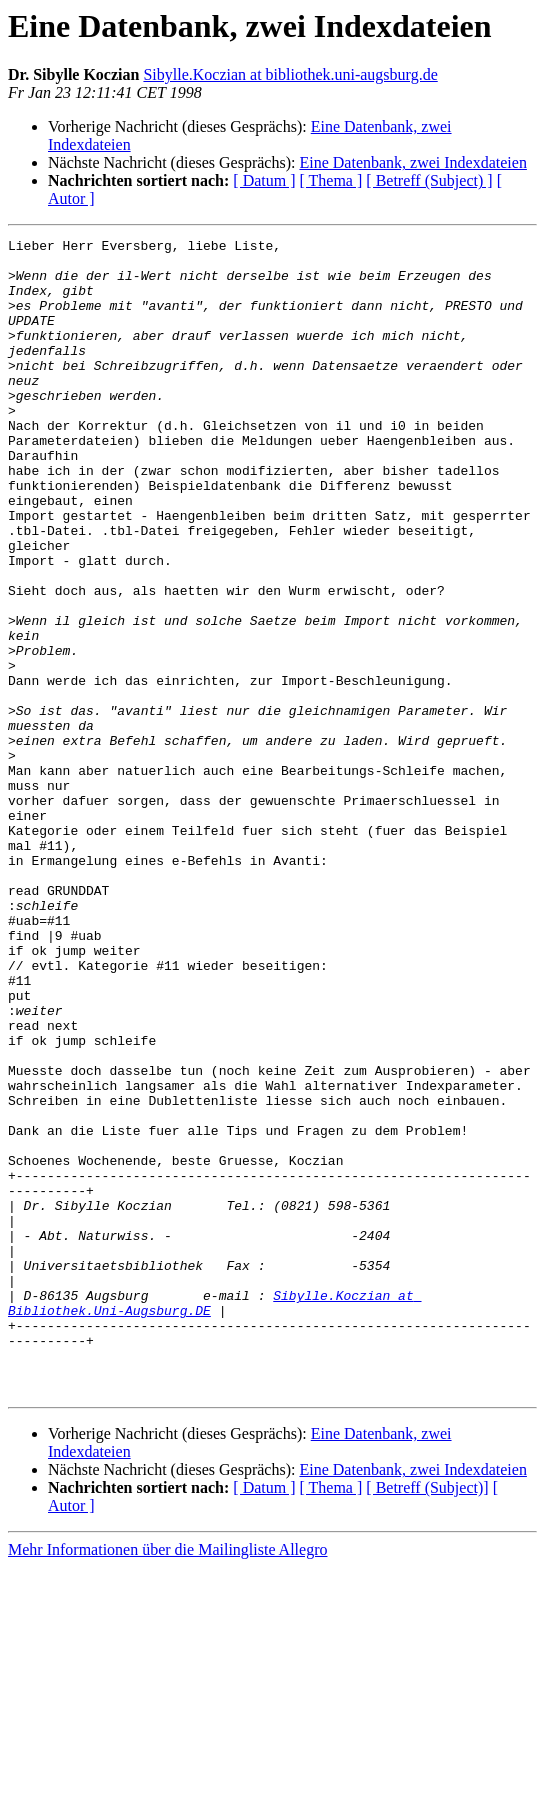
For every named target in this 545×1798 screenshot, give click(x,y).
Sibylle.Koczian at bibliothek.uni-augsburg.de (290, 74)
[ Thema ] (331, 180)
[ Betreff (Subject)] (427, 1718)
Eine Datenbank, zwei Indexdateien (412, 162)
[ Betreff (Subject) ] (429, 180)
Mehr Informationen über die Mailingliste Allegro (167, 1780)
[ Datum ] (264, 180)
